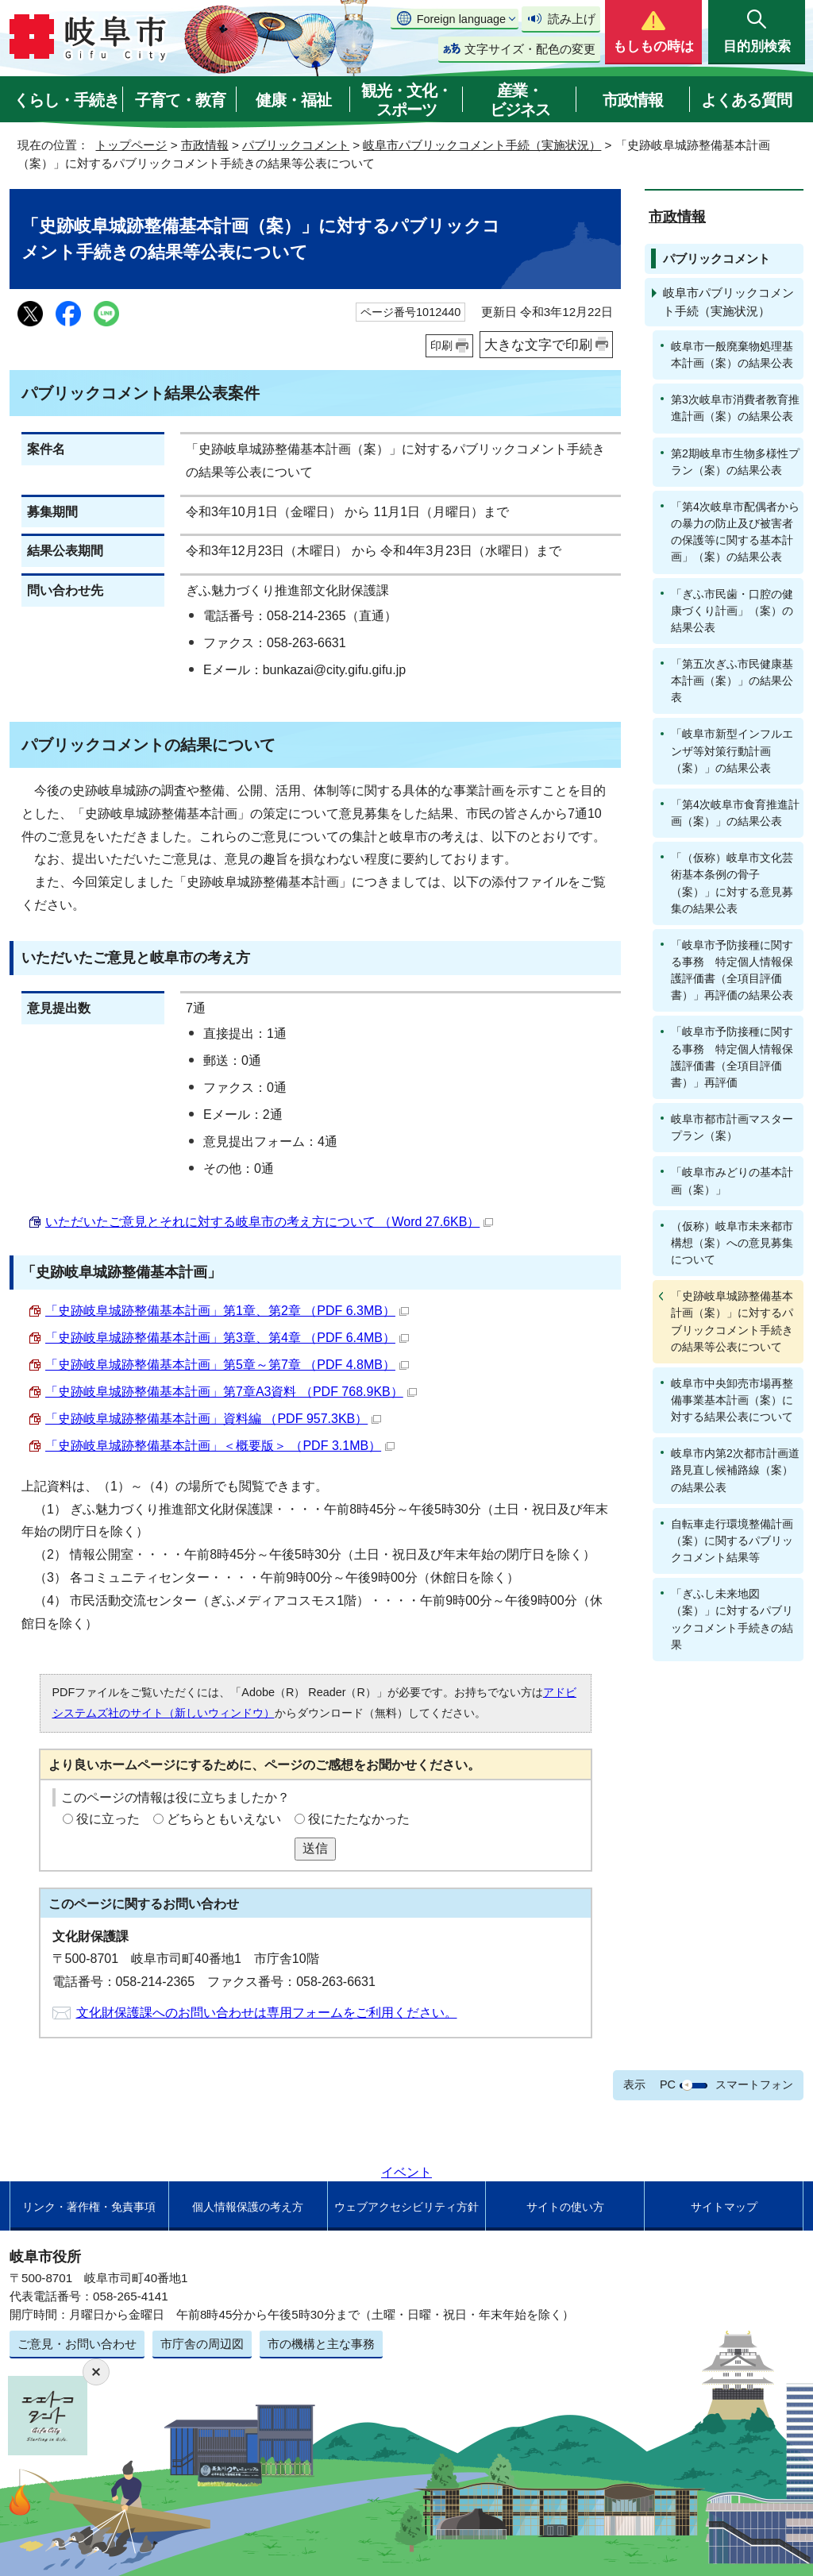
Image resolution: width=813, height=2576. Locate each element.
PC (668, 2084)
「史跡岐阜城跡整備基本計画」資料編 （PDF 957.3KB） (213, 1418)
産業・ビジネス (520, 100)
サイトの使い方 (565, 2206)
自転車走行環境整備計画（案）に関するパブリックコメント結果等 (732, 1540)
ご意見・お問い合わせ (77, 2343)
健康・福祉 (293, 100)
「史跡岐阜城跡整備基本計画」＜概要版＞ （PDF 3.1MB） (220, 1445)
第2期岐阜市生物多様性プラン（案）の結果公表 (735, 461)
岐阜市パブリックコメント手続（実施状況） (482, 145)
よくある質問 (746, 100)
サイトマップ (724, 2206)
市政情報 (633, 100)
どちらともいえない (224, 1819)
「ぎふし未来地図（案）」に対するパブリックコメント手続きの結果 (732, 1618)
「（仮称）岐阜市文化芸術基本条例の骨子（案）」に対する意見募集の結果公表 (732, 882)
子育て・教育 (180, 100)
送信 (315, 1848)
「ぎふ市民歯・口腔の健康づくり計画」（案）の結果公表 (732, 611)
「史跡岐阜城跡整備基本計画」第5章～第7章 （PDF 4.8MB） (227, 1364)
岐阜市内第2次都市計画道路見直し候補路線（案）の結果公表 (735, 1470)
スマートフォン (754, 2084)
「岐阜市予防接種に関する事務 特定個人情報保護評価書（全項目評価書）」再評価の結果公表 (732, 970)
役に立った (108, 1819)
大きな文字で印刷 (538, 345)
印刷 (441, 345)
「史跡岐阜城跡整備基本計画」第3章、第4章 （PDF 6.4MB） (227, 1337)
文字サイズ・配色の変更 (529, 49)
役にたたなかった (359, 1819)
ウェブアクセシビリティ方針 (406, 2206)
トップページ (131, 145)
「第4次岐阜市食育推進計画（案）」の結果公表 (735, 812)
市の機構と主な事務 (321, 2343)
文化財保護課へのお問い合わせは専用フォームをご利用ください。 (266, 2012)
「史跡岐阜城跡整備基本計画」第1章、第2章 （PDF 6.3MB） (227, 1310)
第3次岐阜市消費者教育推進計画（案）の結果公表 (735, 407)
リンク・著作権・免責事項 (89, 2206)
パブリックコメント (295, 145)
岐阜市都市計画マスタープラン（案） (732, 1127)
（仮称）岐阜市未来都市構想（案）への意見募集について (732, 1243)
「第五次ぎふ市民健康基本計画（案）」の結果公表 (732, 680)
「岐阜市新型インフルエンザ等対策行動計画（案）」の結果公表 (732, 750)
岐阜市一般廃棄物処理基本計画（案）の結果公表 (732, 354)
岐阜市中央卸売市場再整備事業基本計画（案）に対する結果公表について (732, 1400)
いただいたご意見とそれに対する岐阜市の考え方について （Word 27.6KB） (269, 1221)
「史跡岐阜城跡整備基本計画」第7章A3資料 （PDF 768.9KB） (231, 1391)
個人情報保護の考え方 (247, 2206)
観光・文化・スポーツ (406, 100)
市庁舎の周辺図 (202, 2343)
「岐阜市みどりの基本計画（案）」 (732, 1180)
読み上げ (571, 18)
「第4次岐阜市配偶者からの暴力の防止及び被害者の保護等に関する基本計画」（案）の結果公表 (735, 531)
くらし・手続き (66, 100)
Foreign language (461, 19)
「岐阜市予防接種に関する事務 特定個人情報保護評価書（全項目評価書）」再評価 (732, 1056)
